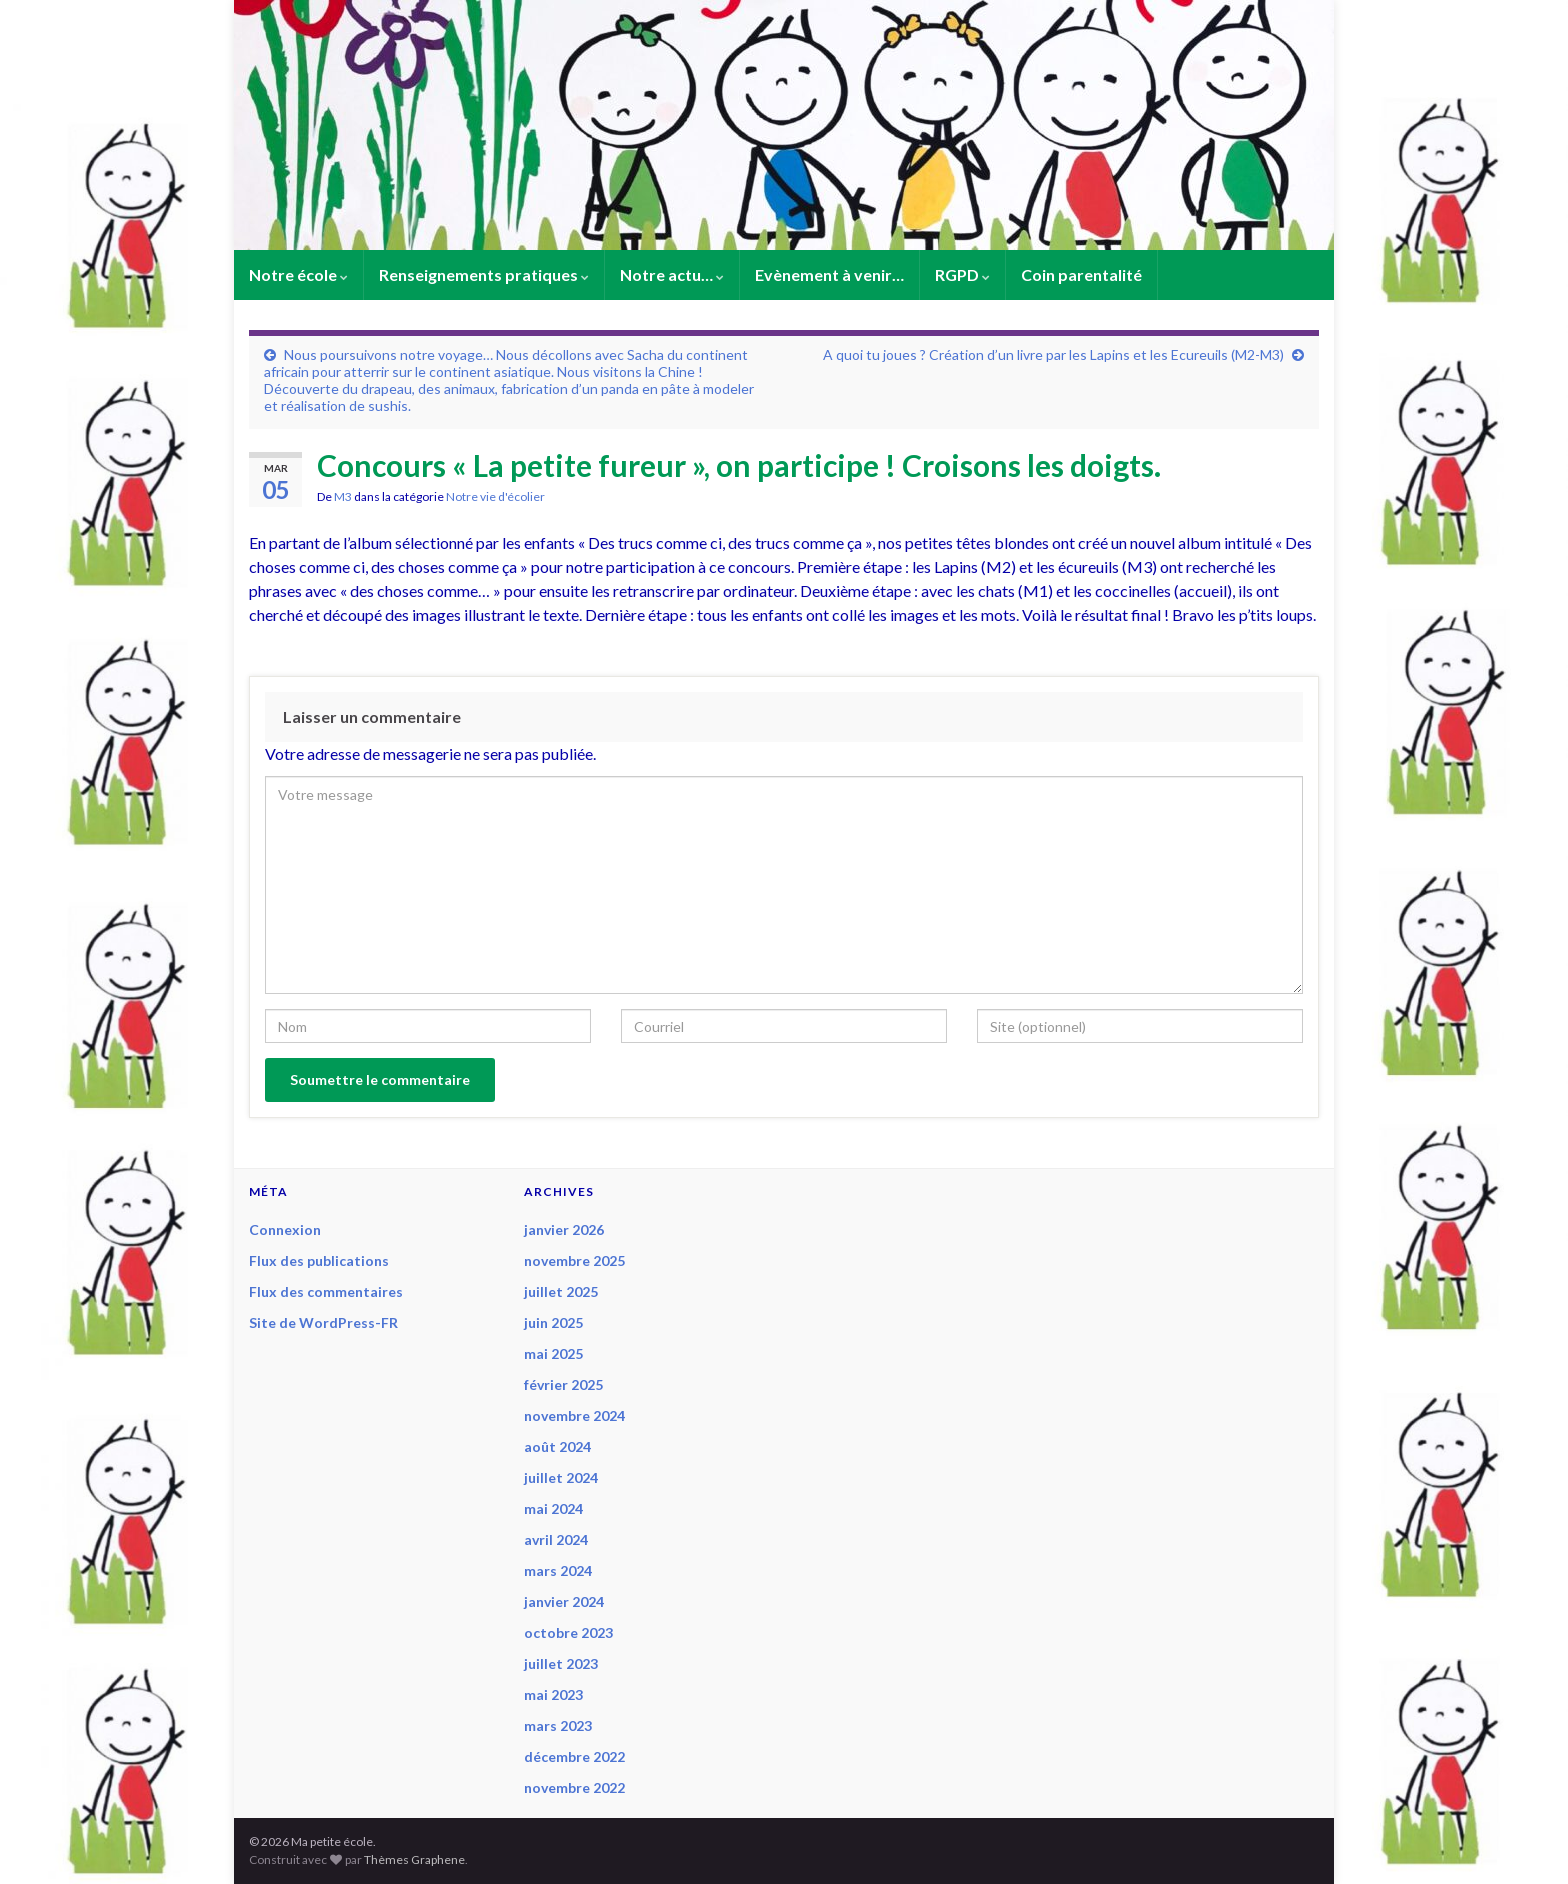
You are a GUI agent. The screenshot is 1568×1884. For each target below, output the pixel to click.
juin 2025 (553, 1322)
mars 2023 (558, 1725)
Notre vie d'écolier (495, 496)
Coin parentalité (1081, 274)
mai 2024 (553, 1508)
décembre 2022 (574, 1756)
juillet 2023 (561, 1663)
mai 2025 (553, 1353)
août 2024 (557, 1446)
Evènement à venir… (829, 274)
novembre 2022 (574, 1787)
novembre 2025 (574, 1260)
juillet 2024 (561, 1477)
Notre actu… (672, 274)
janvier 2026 (564, 1229)
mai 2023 (553, 1694)
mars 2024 (558, 1570)
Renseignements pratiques (484, 274)
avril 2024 (556, 1539)
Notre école (298, 274)
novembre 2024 (574, 1415)
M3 (343, 496)
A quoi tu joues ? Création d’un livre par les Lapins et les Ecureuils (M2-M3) (1053, 354)
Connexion (285, 1229)
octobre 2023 (568, 1632)
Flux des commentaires (326, 1291)
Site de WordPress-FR (323, 1322)
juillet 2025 (561, 1291)
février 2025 (563, 1384)
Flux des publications (319, 1260)
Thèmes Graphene (414, 1859)
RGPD (962, 274)
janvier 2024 (564, 1601)
